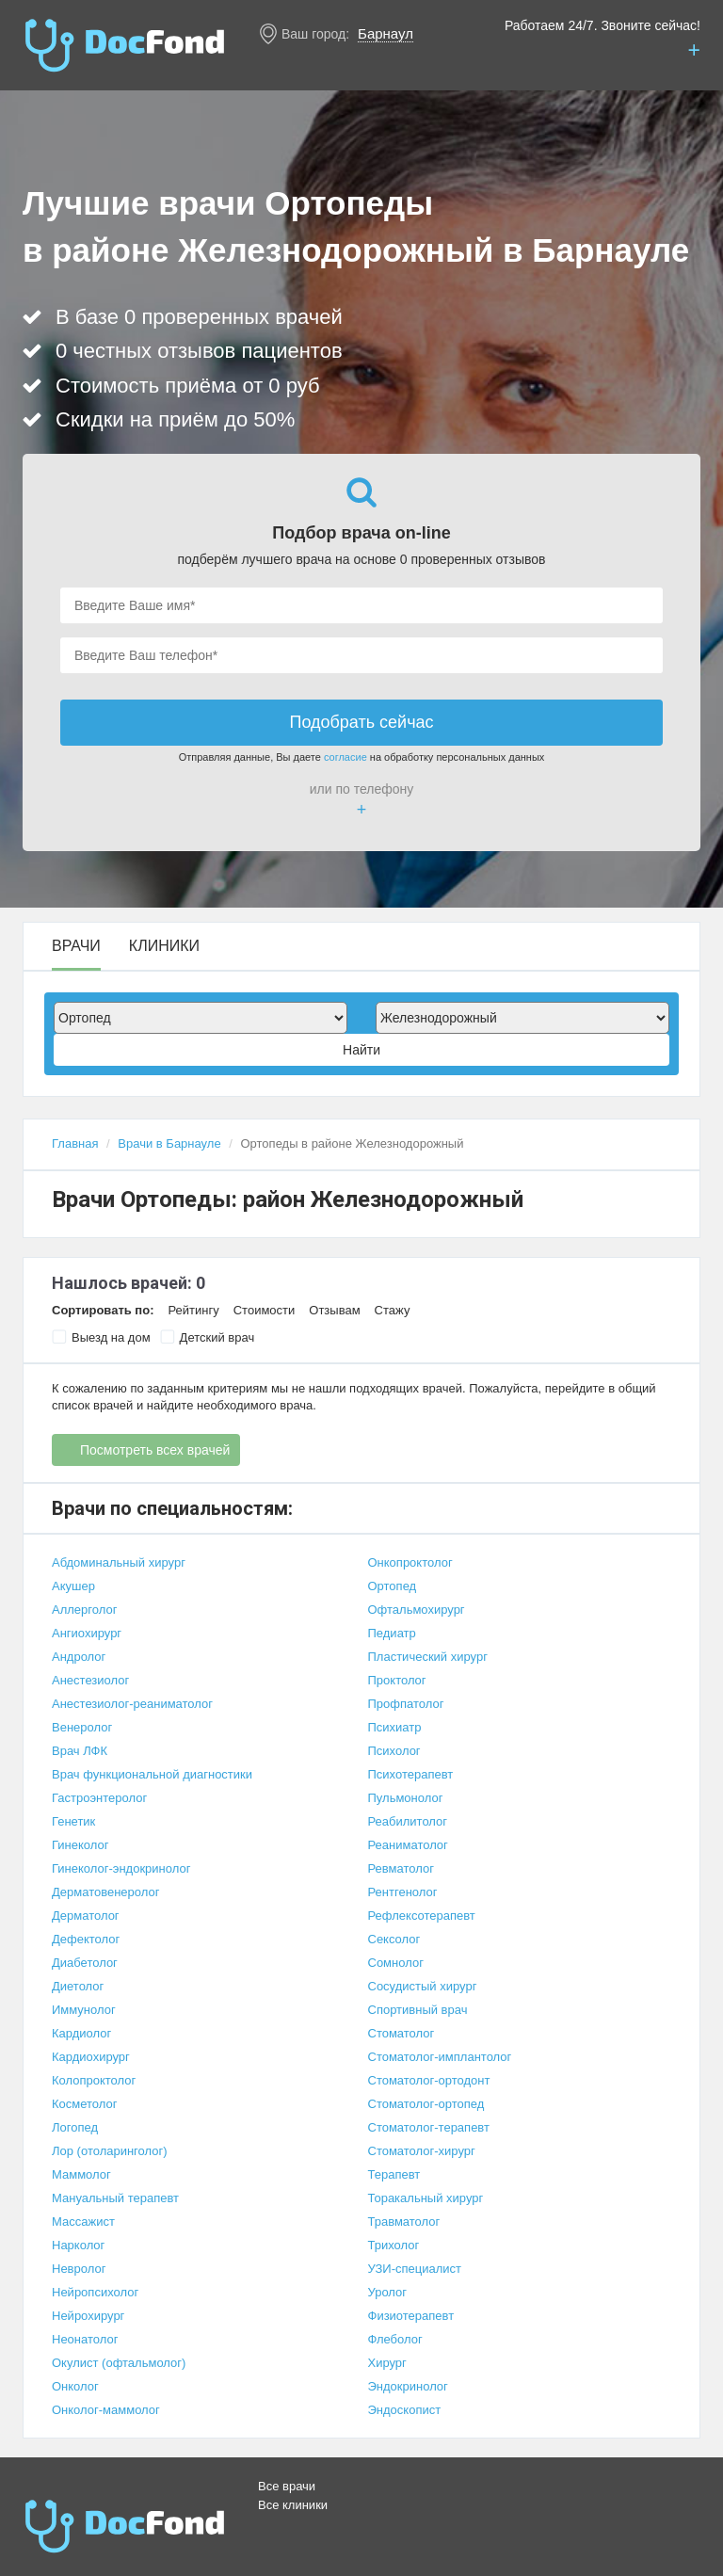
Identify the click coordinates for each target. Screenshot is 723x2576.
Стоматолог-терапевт (429, 2127)
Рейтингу (193, 1310)
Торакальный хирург (426, 2198)
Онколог (75, 2386)
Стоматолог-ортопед (426, 2104)
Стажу (392, 1310)
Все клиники (293, 2505)
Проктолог (397, 1680)
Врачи (76, 946)
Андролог (78, 1657)
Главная (75, 1143)
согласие (345, 757)
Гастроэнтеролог (99, 1798)
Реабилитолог (408, 1821)
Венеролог (82, 1727)
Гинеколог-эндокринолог (121, 1868)
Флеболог (395, 2339)
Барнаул (385, 33)
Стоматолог (401, 2033)
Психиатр (395, 1727)
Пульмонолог (405, 1798)
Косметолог (85, 2104)
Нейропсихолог (95, 2292)
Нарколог (78, 2245)
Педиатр (392, 1633)
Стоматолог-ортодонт (429, 2080)
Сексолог (394, 1939)
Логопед (75, 2127)
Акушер (73, 1586)
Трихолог (394, 2245)
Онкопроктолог (410, 1562)
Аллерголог (84, 1609)
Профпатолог (406, 1704)
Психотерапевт (411, 1774)
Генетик (73, 1821)
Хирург (387, 2363)
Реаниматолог (408, 1845)
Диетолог (78, 1986)
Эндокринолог (408, 2386)
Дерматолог (86, 1915)
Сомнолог (396, 1963)
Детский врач (207, 1336)
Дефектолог (86, 1939)
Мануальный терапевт (115, 2198)
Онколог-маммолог (106, 2410)
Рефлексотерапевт (421, 1915)
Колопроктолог (94, 2080)
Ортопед (392, 1586)
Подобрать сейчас (361, 722)
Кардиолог (81, 2033)
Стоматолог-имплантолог (440, 2057)
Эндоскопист (405, 2410)
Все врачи (286, 2486)
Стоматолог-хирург (421, 2151)
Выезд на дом (101, 1336)
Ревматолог (401, 1868)
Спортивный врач (418, 2010)
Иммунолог (84, 2010)
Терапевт (394, 2174)
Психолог (394, 1751)
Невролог (78, 2269)
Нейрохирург (88, 2316)
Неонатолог (85, 2339)
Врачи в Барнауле (169, 1143)
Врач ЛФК (79, 1751)
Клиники (164, 946)
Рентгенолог (403, 1892)
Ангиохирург (86, 1633)
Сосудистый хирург (422, 1986)
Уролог (388, 2292)
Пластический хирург (428, 1657)
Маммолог (81, 2174)
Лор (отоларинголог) (110, 2151)
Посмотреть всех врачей (155, 1449)
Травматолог (404, 2221)
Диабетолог (85, 1963)
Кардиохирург (91, 2057)
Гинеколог (80, 1845)
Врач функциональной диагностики (152, 1774)
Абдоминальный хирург (118, 1562)
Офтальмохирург (416, 1609)
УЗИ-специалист (415, 2269)
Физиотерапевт (411, 2316)
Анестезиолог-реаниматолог (132, 1704)
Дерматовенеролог (105, 1892)
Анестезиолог (90, 1680)
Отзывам (334, 1310)
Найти (361, 1049)
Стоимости (264, 1310)
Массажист (83, 2221)
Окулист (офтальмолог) (118, 2363)
